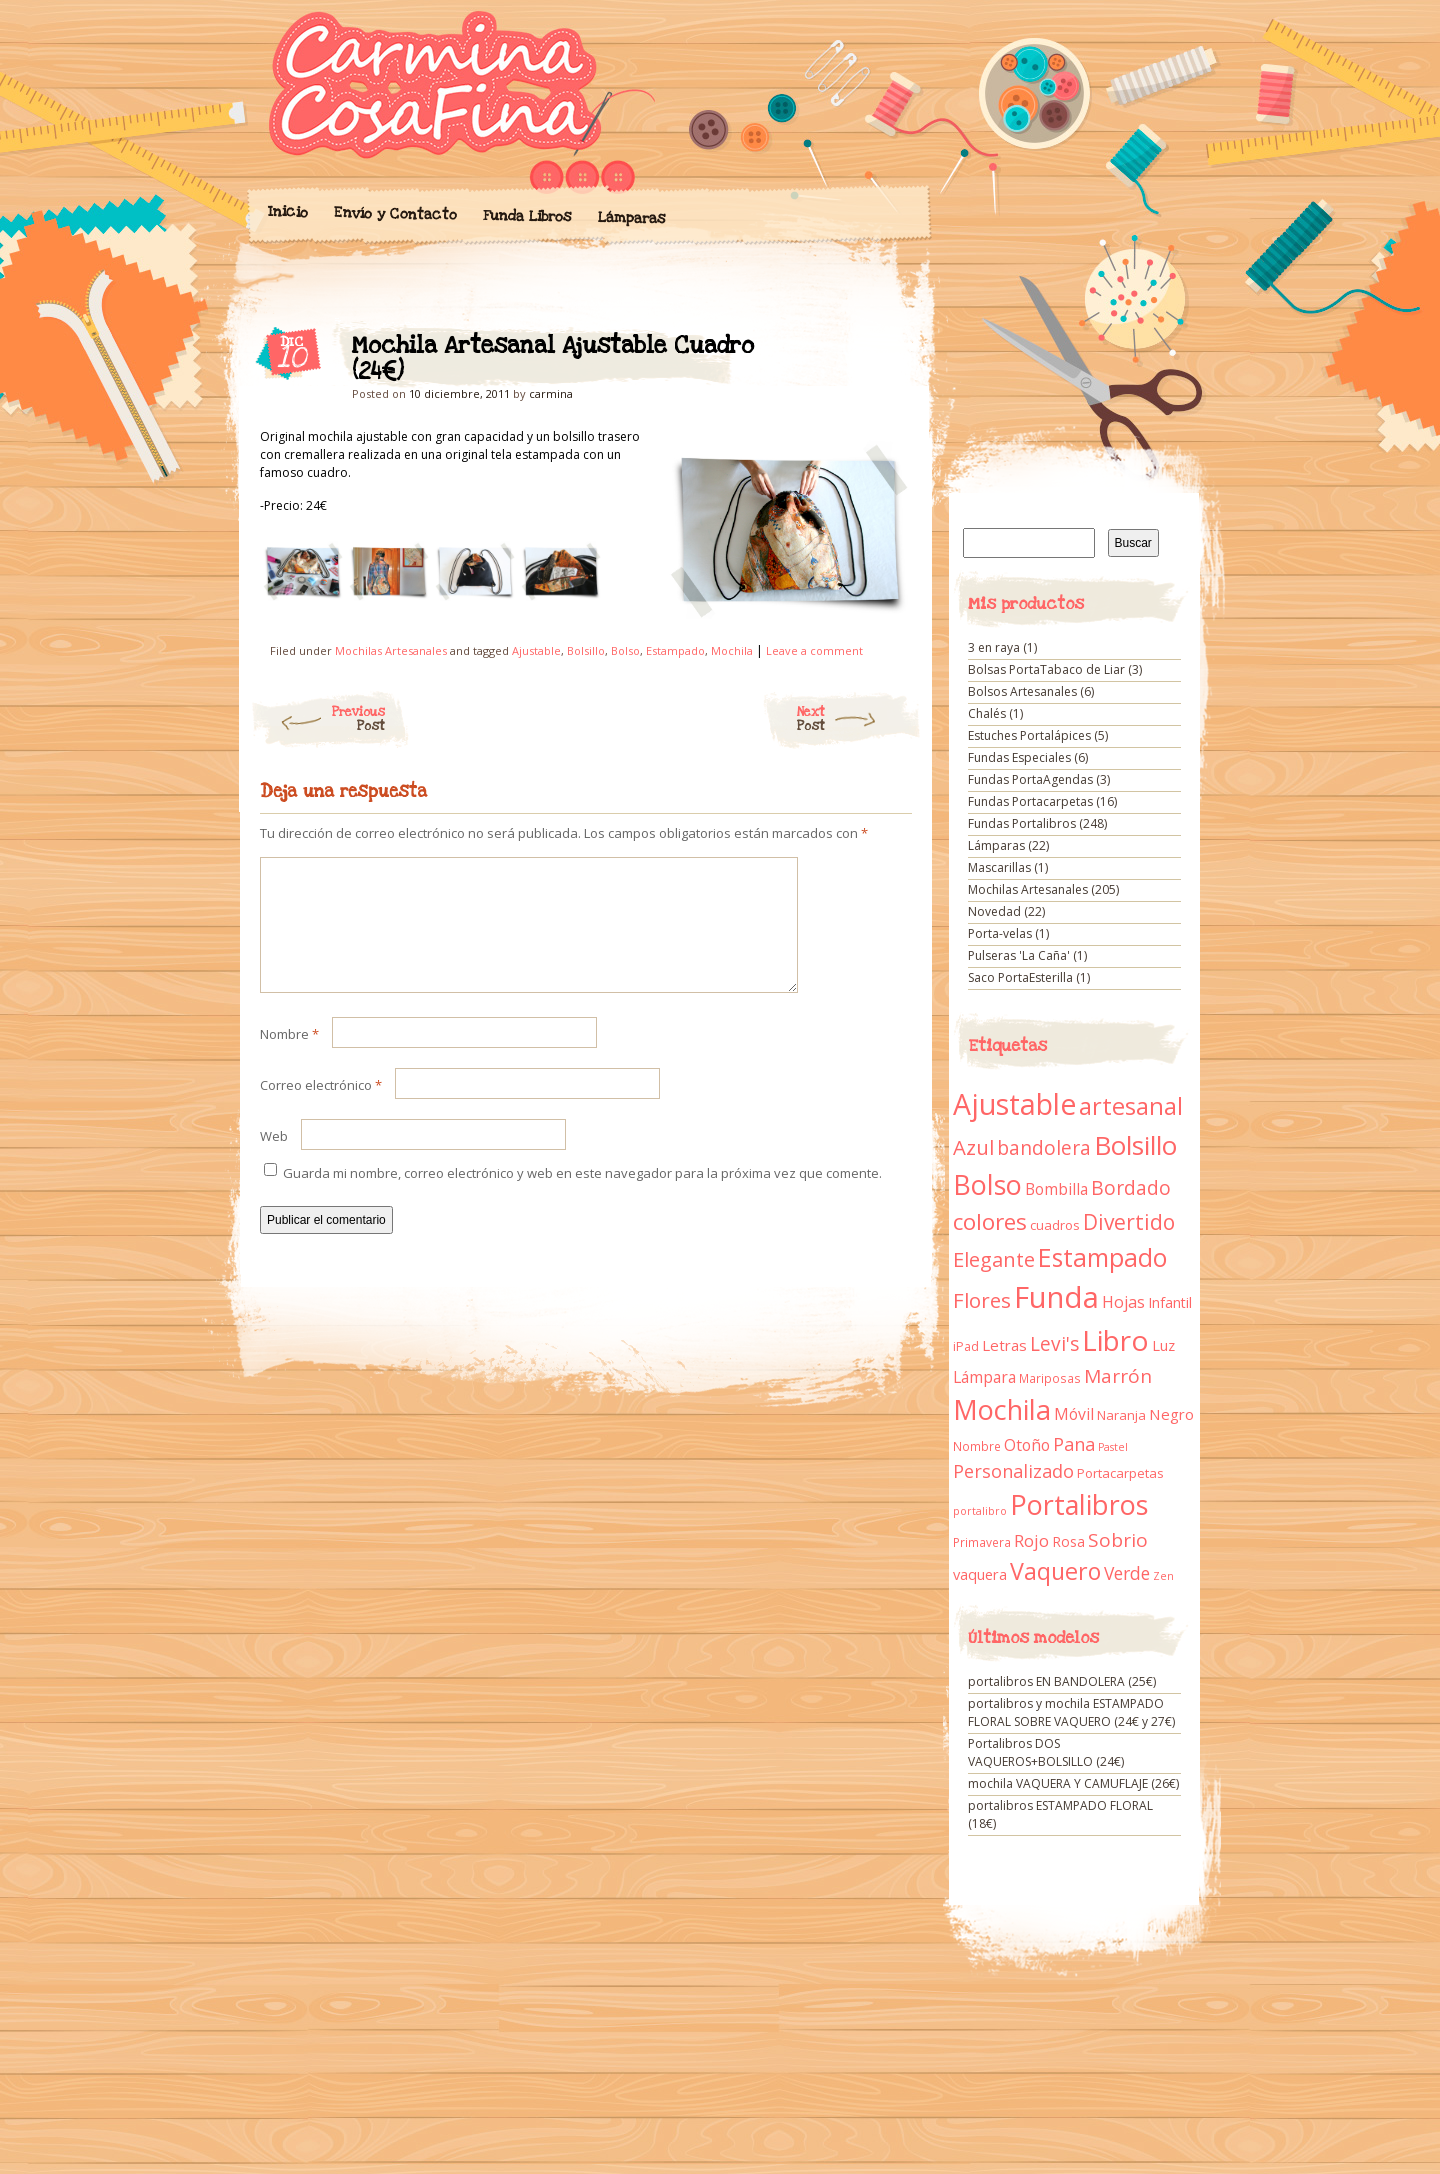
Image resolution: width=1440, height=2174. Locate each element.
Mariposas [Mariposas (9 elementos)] (1050, 1378)
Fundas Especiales (1019, 757)
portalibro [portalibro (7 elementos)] (980, 1511)
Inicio (287, 212)
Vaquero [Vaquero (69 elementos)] (1055, 1571)
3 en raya (994, 647)
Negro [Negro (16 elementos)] (1171, 1414)
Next (859, 719)
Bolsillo (586, 650)
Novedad (994, 911)
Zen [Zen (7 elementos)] (1163, 1576)
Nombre (289, 1058)
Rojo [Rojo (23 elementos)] (1031, 1540)
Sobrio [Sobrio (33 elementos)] (1118, 1540)
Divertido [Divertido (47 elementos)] (1129, 1222)
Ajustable (536, 650)
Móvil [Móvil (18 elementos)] (1074, 1414)
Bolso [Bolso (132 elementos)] (987, 1184)
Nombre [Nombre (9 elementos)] (977, 1446)
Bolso (625, 650)
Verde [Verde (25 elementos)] (1127, 1573)
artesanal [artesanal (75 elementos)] (1131, 1106)
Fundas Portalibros (1022, 823)
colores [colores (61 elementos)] (990, 1221)
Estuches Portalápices (1029, 735)
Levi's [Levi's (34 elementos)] (1054, 1344)
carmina (551, 393)
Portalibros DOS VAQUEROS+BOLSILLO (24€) (1046, 1752)
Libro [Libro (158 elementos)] (1115, 1340)
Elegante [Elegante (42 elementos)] (994, 1259)
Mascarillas (999, 867)
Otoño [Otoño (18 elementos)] (1027, 1445)
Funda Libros (526, 216)
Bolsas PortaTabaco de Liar (1046, 669)
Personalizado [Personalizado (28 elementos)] (1013, 1471)
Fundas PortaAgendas (1030, 779)
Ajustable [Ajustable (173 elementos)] (1014, 1104)
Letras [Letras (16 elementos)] (1004, 1345)
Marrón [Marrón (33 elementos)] (1118, 1376)
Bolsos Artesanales (1022, 691)
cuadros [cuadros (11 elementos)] (1055, 1225)
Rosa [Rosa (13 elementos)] (1068, 1541)
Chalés (987, 713)
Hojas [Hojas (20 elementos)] (1123, 1302)
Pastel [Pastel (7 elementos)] (1113, 1447)
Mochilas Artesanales (391, 650)
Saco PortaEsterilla (1020, 977)
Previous (317, 719)
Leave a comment (814, 650)
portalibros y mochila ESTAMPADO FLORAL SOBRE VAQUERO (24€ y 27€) (1071, 1712)
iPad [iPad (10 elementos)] (966, 1346)
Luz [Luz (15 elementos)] (1163, 1345)
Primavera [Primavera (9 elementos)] (982, 1542)
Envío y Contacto (394, 213)
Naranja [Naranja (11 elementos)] (1121, 1415)
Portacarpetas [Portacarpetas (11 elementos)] (1120, 1473)
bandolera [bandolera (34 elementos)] (1044, 1148)
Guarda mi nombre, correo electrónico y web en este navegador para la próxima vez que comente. (582, 1197)
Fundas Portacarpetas (1030, 801)
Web (274, 1160)
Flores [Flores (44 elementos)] (982, 1300)
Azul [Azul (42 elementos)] (973, 1147)
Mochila (732, 650)
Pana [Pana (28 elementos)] (1074, 1444)
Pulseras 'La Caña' (1019, 955)
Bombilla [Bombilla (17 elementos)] (1056, 1189)
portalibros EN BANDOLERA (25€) (1062, 1681)
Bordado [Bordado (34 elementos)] (1131, 1188)
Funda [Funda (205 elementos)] (1056, 1297)
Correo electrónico (321, 1109)
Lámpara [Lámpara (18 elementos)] (984, 1377)
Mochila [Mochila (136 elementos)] (1002, 1409)
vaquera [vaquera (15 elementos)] (980, 1574)
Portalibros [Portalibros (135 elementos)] (1079, 1504)
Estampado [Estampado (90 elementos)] (1102, 1257)
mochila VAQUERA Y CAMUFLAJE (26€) (1073, 1783)
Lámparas (631, 218)
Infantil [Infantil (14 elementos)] (1170, 1302)
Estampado (675, 650)
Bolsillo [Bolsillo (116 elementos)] (1135, 1145)
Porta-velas (1000, 933)
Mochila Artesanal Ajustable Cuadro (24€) (879, 351)
